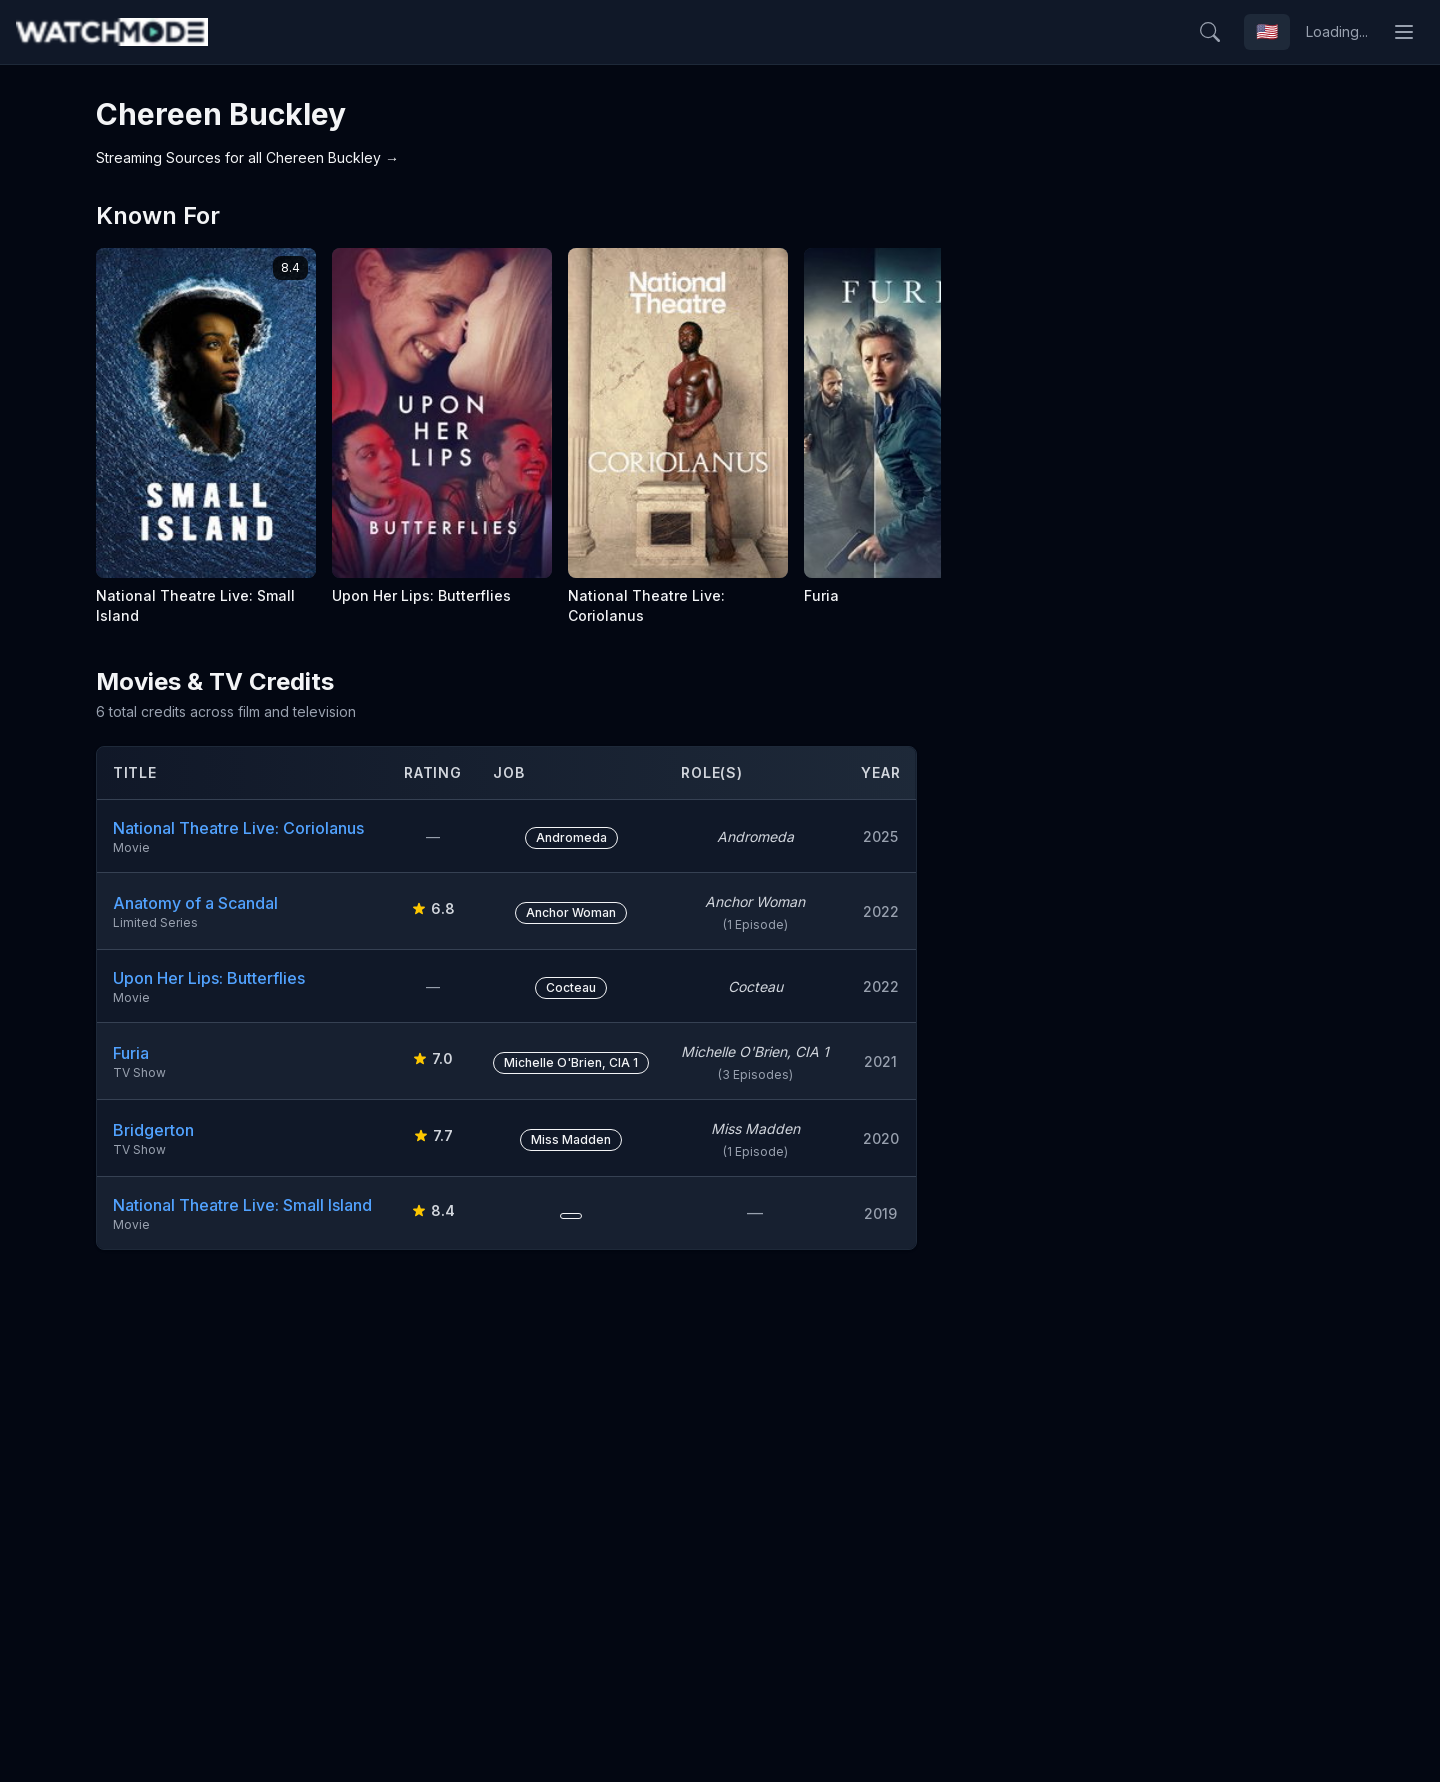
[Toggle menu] (1404, 32)
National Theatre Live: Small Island (242, 1205)
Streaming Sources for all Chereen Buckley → (247, 157)
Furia (131, 1053)
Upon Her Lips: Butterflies (209, 978)
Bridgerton (153, 1130)
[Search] (1210, 32)
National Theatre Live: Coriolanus (238, 828)
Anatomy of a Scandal (195, 903)
